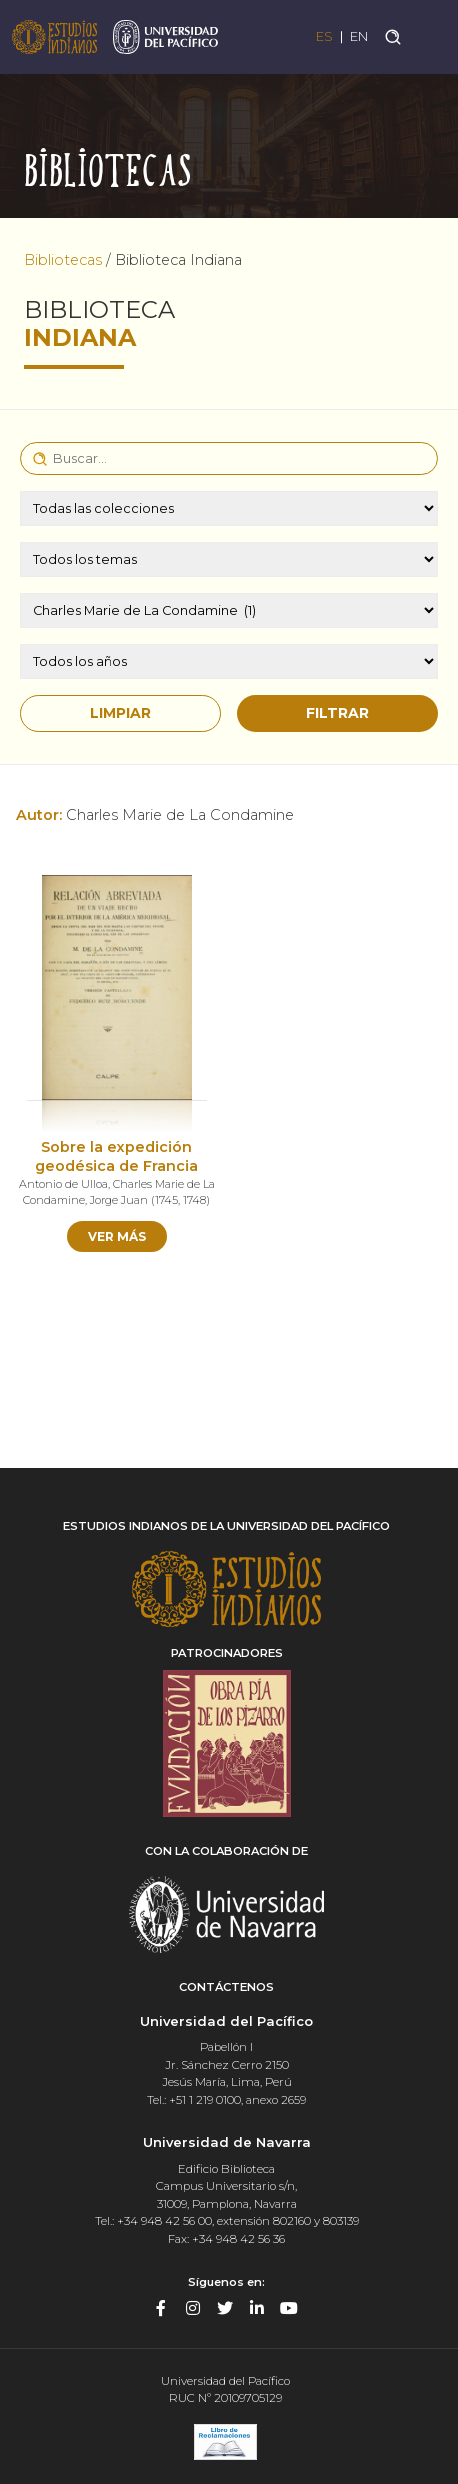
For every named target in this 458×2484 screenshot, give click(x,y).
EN (359, 36)
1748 (194, 1200)
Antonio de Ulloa (63, 1184)
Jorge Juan (119, 1200)
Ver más (117, 1236)
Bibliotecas (63, 260)
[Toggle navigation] (430, 36)
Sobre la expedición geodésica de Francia (116, 1156)
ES (324, 36)
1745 (166, 1200)
